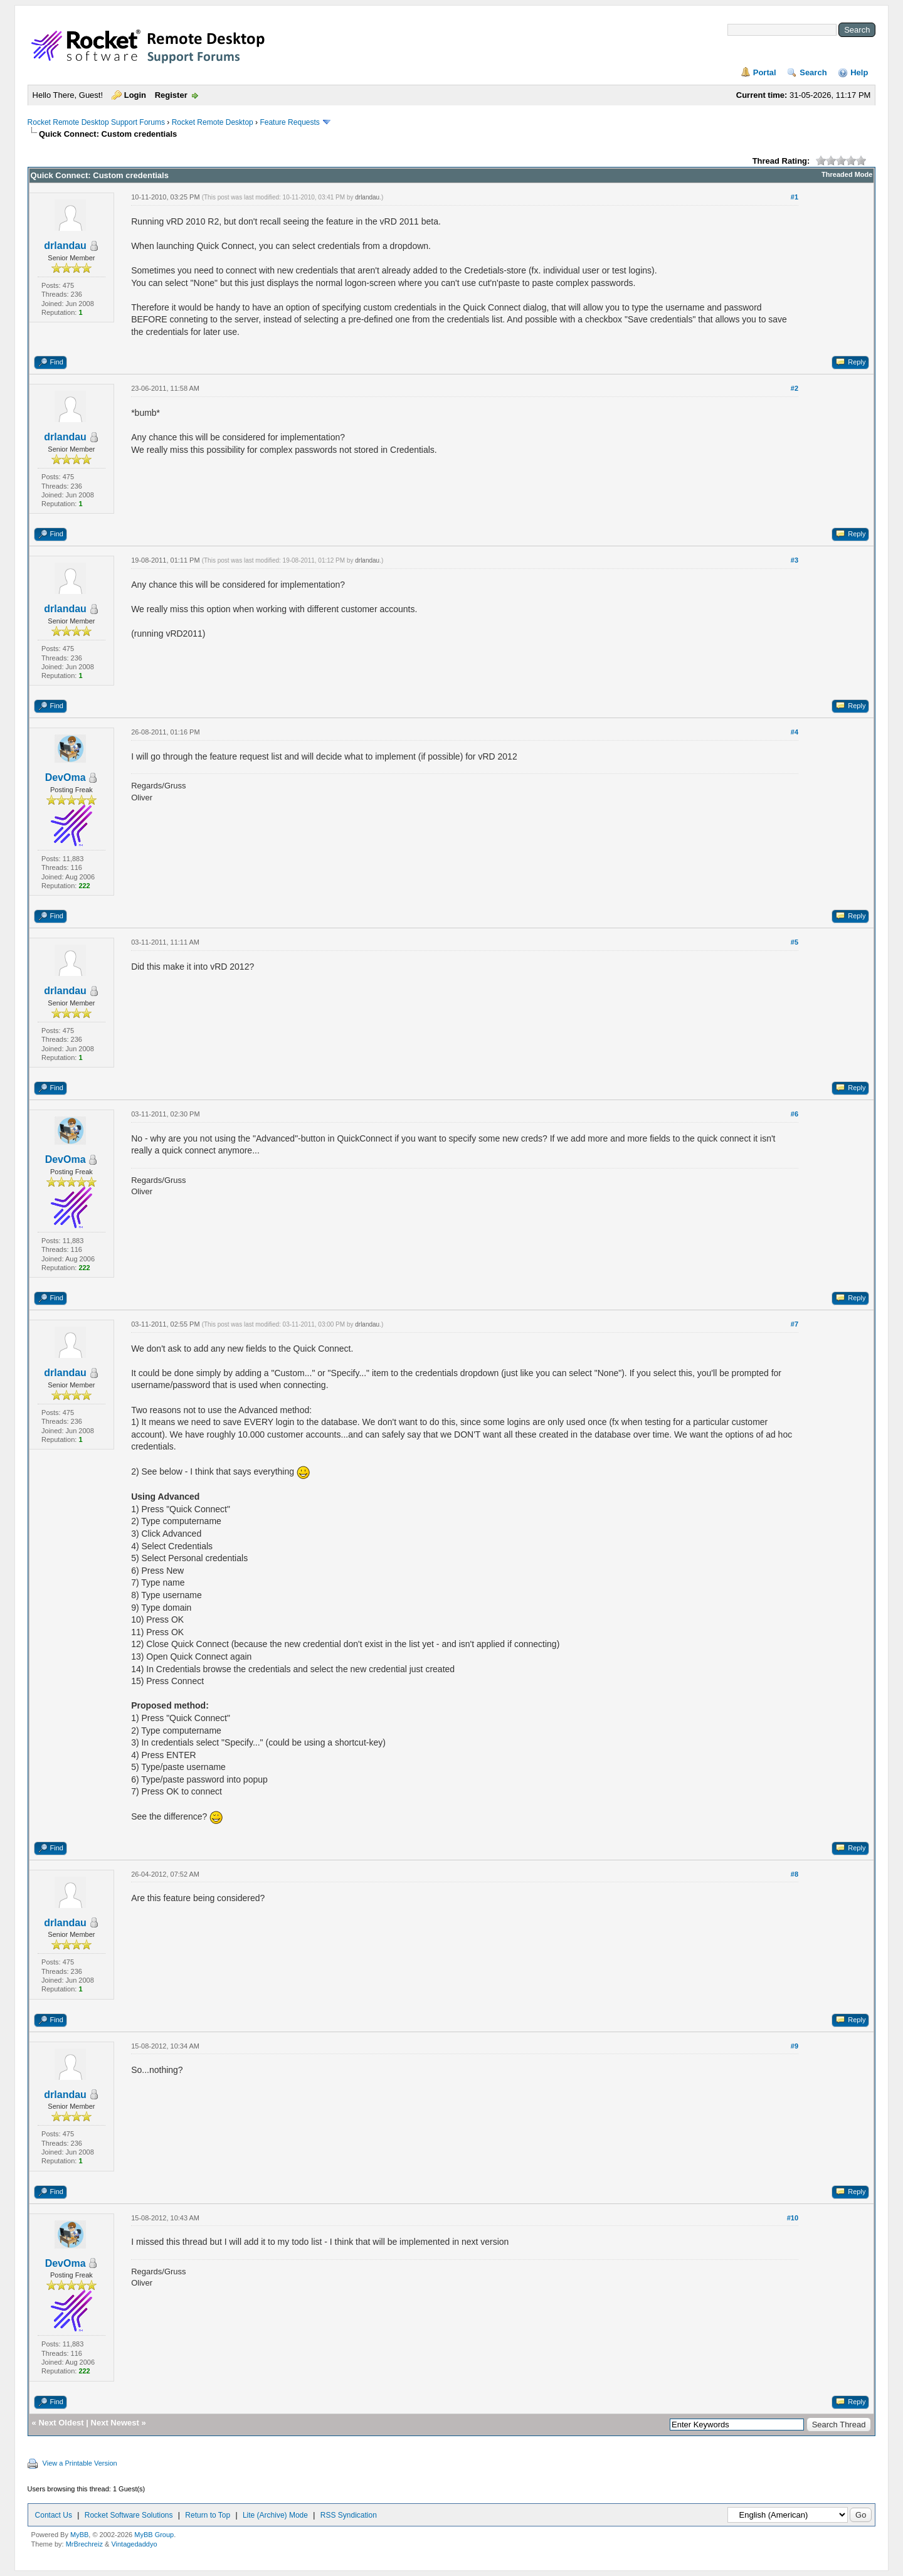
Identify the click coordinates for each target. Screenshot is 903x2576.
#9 (794, 2046)
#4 (794, 732)
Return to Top (207, 2515)
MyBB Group (154, 2534)
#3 (794, 560)
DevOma (65, 777)
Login (135, 95)
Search (813, 72)
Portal (764, 72)
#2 (794, 388)
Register (171, 95)
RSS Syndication (348, 2515)
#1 (794, 197)
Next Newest (115, 2422)
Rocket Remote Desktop (212, 122)
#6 (794, 1114)
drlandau (65, 245)
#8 (794, 1874)
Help (859, 72)
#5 (794, 942)
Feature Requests (289, 122)
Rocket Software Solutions (129, 2515)
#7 (794, 1324)
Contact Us (53, 2515)
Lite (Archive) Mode (275, 2515)
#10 (792, 2218)
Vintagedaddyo (134, 2544)
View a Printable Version (80, 2463)
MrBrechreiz (84, 2544)
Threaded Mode (846, 174)
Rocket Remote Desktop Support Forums (96, 122)
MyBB (79, 2534)
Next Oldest (60, 2422)
